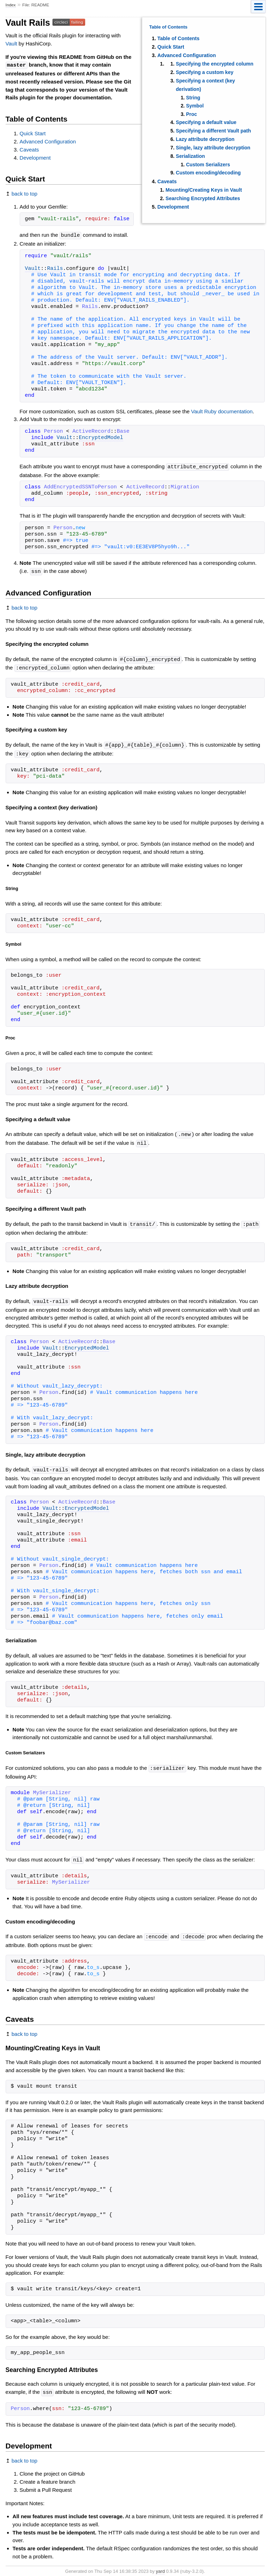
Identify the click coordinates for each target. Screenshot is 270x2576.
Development (173, 207)
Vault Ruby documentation (222, 411)
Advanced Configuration (186, 55)
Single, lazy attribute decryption (213, 147)
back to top (24, 193)
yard (160, 2565)
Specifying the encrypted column (214, 64)
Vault (11, 44)
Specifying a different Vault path (213, 131)
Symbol (194, 106)
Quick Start (170, 47)
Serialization (190, 156)
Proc (191, 114)
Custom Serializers (208, 164)
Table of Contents (178, 38)
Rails (55, 268)
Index (11, 4)
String (193, 97)
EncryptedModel (101, 437)
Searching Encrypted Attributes (202, 198)
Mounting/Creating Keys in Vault (203, 190)
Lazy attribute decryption (205, 139)
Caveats (167, 181)
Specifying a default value (206, 122)
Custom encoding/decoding (208, 172)
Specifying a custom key (204, 72)
